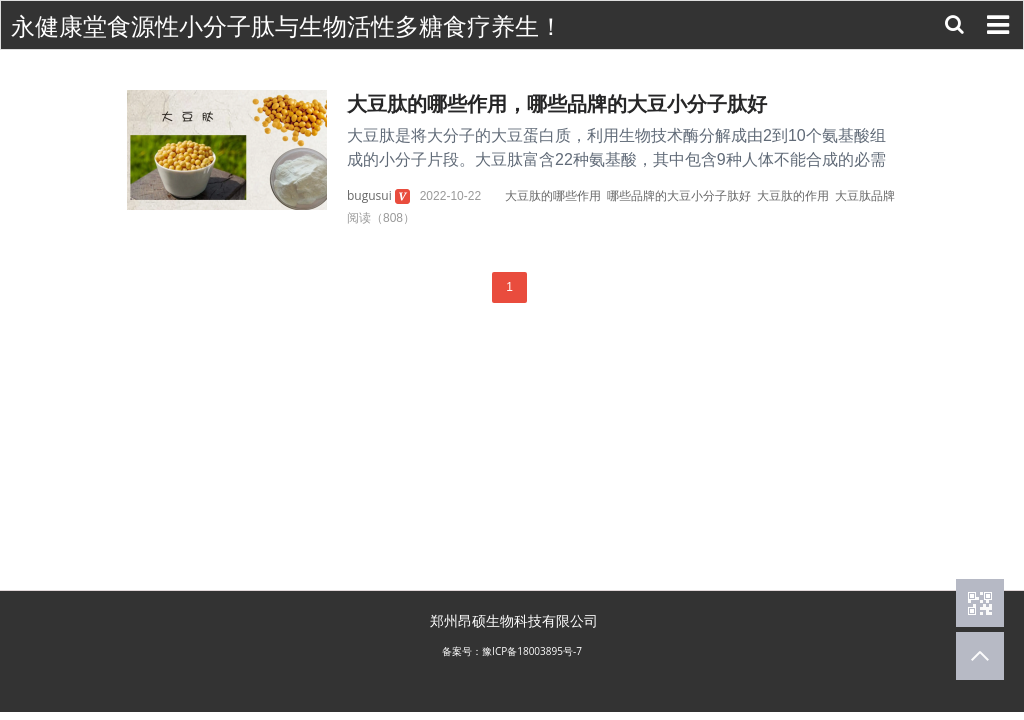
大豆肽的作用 (793, 195)
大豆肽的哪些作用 (553, 195)
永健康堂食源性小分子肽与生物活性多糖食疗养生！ (287, 26)
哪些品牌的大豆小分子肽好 (679, 195)
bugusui (369, 195)
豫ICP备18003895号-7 (532, 651)
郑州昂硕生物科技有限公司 (514, 620)
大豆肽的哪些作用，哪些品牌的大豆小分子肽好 (557, 103)
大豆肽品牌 (865, 195)
